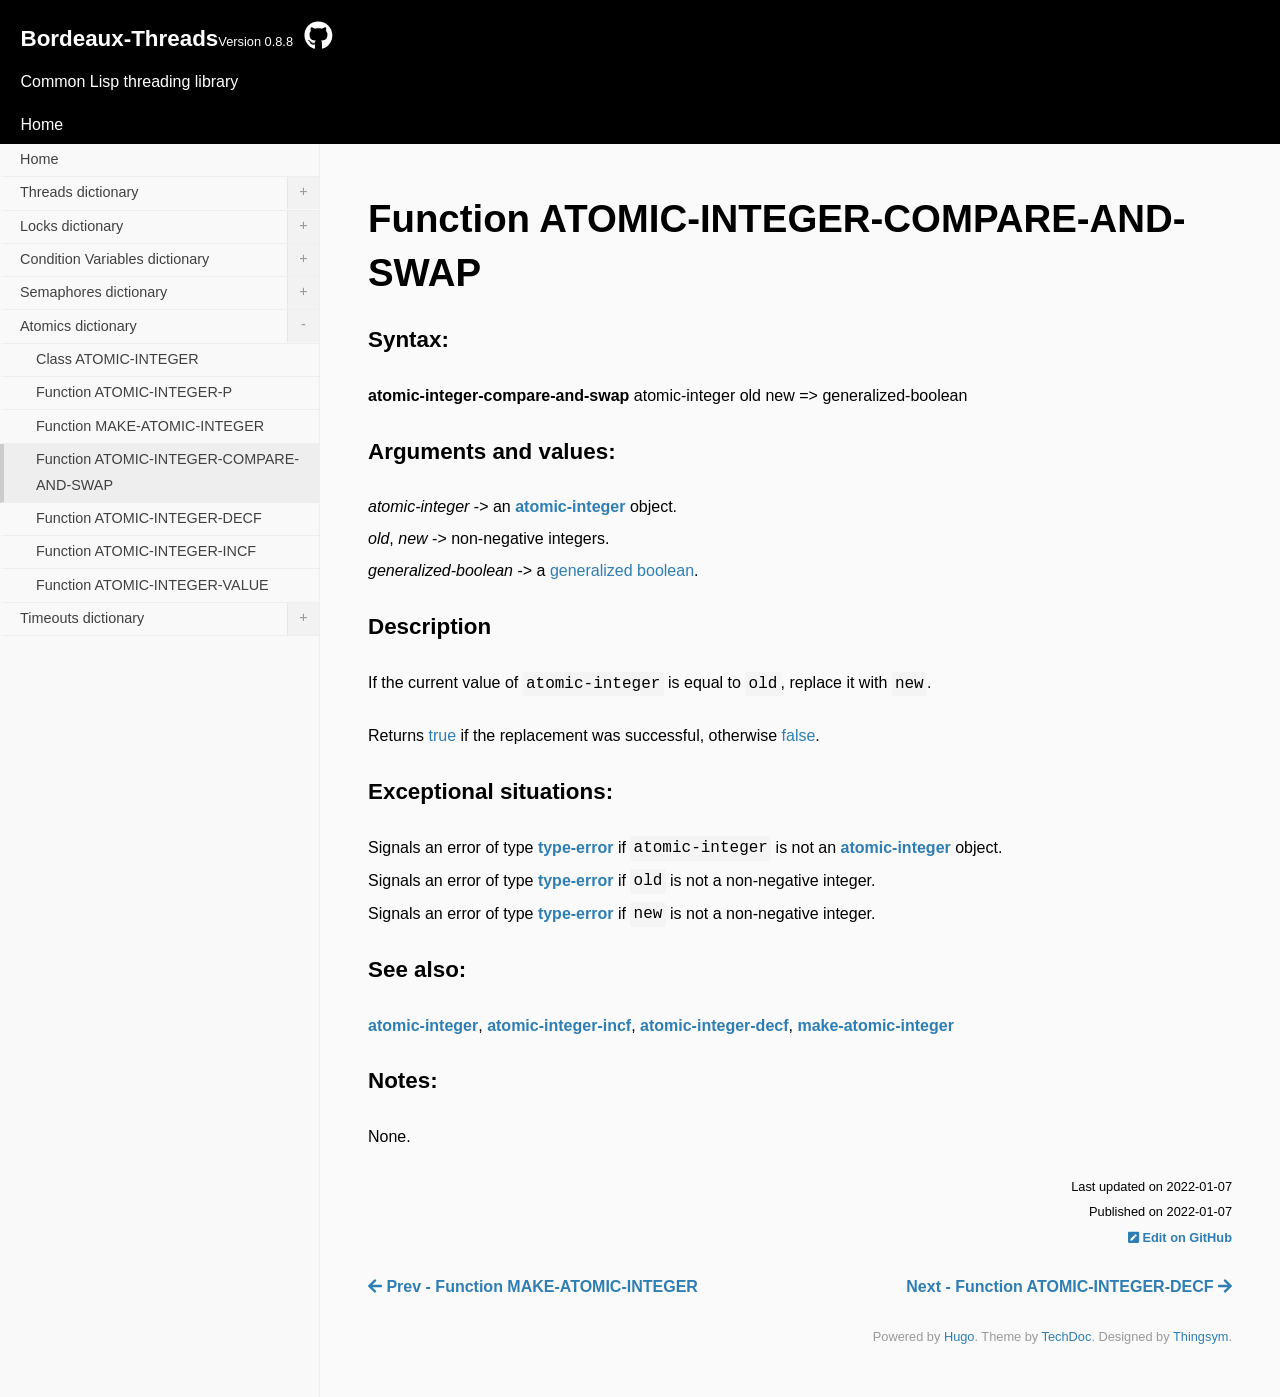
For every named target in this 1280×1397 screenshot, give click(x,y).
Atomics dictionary (169, 326)
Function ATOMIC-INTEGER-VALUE (152, 585)
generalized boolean (622, 570)
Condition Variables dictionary (169, 260)
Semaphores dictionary (169, 293)
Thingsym (1200, 1336)
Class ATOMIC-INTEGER (117, 359)
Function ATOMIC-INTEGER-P (134, 392)
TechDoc (1067, 1336)
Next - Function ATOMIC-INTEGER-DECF (1069, 1286)
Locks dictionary (169, 227)
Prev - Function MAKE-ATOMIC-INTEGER (533, 1286)
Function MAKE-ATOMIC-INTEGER (150, 426)
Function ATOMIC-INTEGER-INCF (146, 551)
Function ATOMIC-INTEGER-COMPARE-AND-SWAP (167, 472)
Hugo (959, 1336)
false (799, 735)
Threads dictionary (169, 193)
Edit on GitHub (1180, 1237)
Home (41, 124)
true (442, 735)
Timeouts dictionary (169, 619)
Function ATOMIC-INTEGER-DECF (149, 518)
